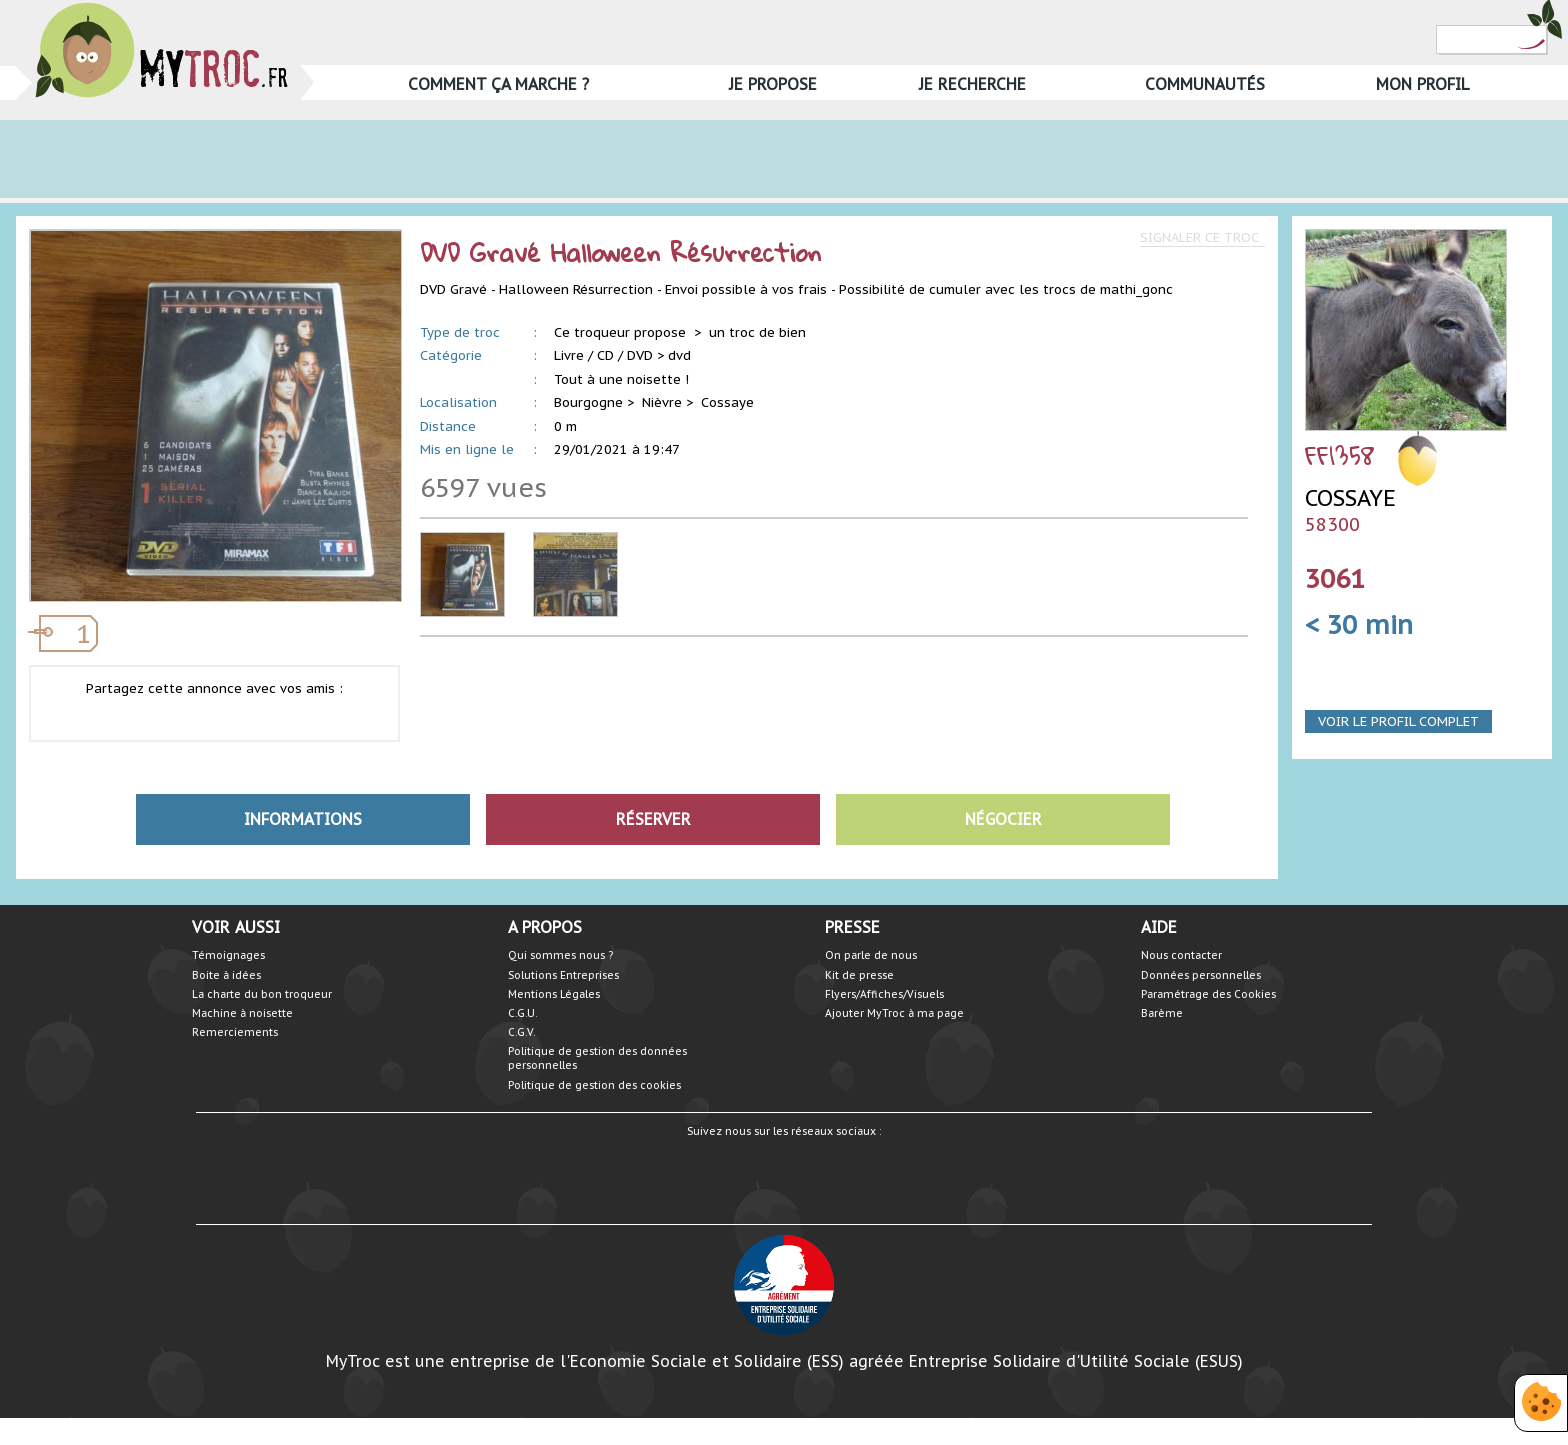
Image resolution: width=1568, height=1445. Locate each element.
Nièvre (662, 402)
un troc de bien (757, 332)
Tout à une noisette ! (621, 379)
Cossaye (727, 402)
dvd (679, 355)
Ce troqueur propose (622, 332)
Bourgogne (588, 402)
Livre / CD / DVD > (609, 355)
